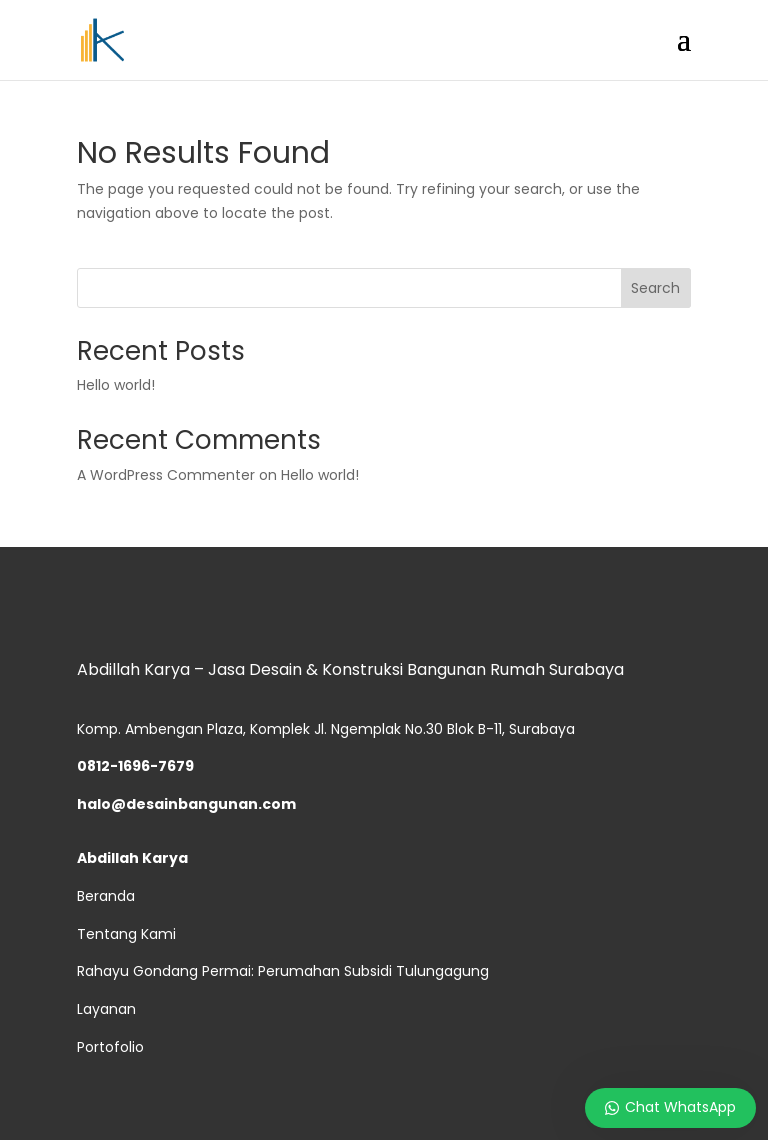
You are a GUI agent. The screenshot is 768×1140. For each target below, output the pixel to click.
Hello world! (116, 385)
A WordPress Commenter (166, 475)
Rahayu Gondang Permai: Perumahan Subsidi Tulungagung (283, 971)
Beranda (106, 896)
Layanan (106, 1009)
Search (655, 288)
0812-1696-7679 (135, 766)
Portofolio (110, 1047)
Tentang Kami (126, 934)
